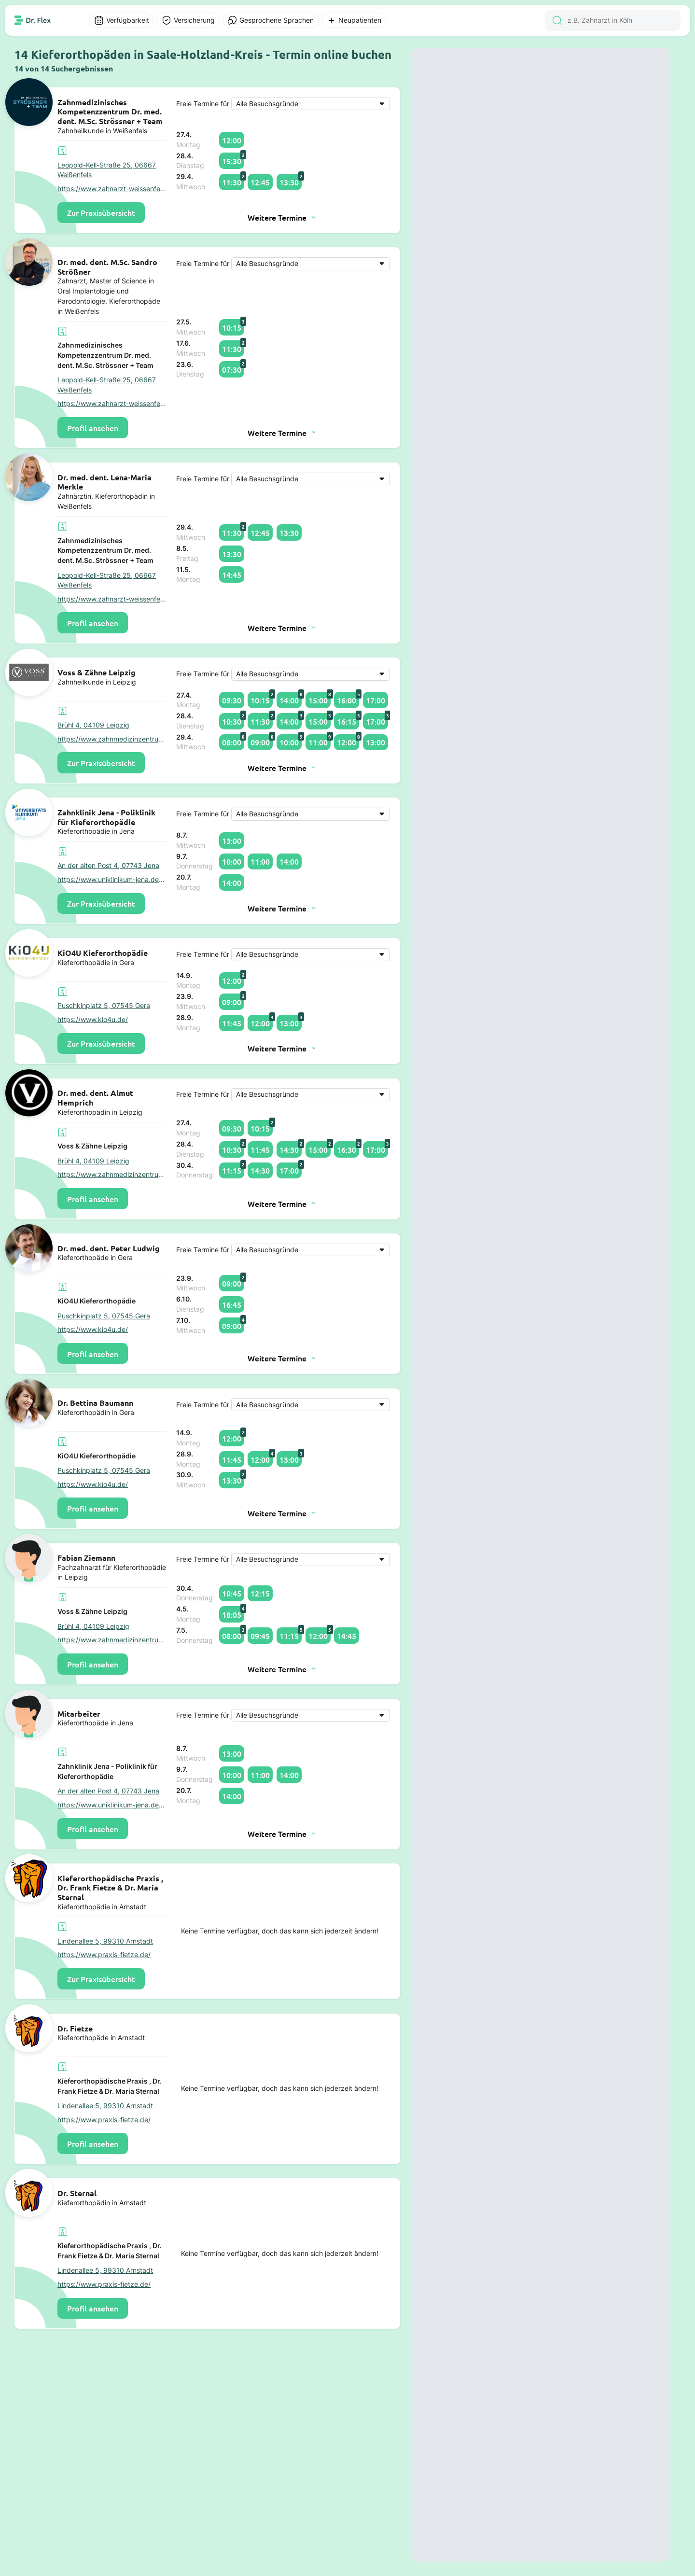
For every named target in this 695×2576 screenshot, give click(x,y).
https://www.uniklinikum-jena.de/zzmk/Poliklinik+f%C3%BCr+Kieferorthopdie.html (112, 879)
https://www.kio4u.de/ (92, 1019)
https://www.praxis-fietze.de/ (104, 1955)
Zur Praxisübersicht (101, 212)
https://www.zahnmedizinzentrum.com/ (112, 739)
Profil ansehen (92, 427)
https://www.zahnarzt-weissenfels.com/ (112, 189)
